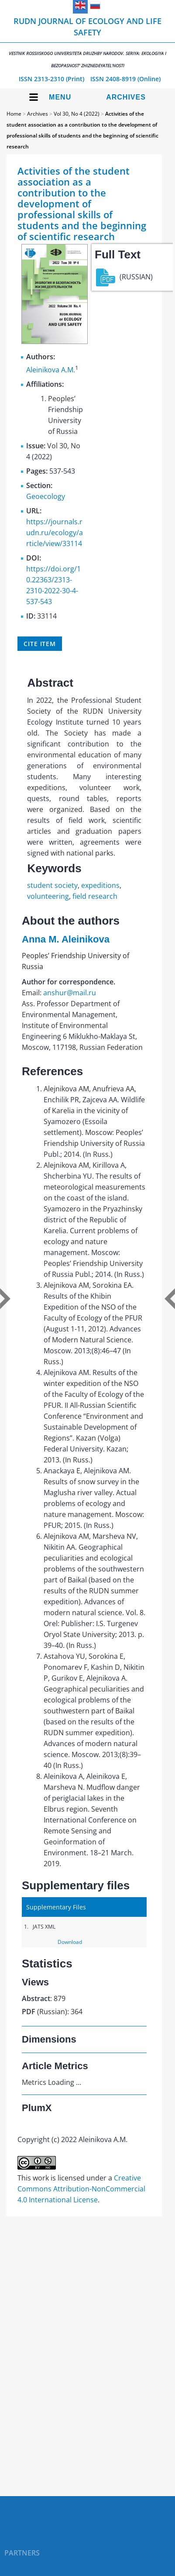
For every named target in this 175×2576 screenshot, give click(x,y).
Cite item (40, 644)
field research (94, 896)
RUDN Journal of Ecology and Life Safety (87, 42)
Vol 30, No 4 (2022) (77, 113)
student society (52, 885)
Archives (126, 97)
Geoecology (45, 496)
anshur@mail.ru (69, 992)
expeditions (100, 885)
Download (70, 1942)
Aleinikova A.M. (50, 370)
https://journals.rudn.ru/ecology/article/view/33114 (54, 532)
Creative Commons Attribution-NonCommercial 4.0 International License (81, 2189)
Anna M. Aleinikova (66, 939)
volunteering (48, 896)
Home (14, 113)
